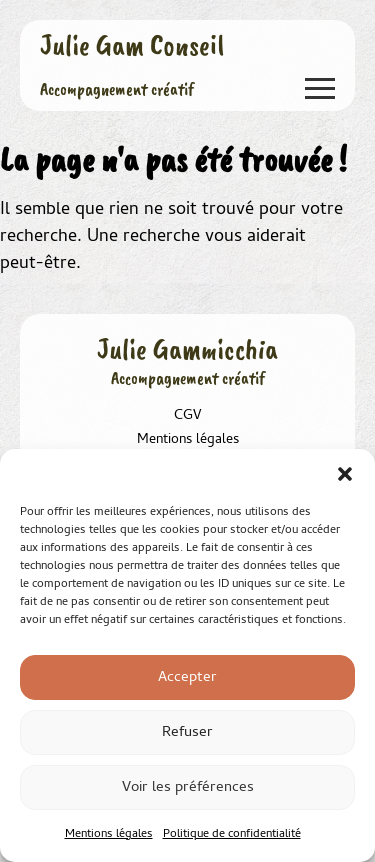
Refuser (187, 733)
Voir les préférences (188, 788)
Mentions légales (109, 835)
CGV (187, 416)
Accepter (187, 678)
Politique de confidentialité (232, 835)
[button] (345, 474)
